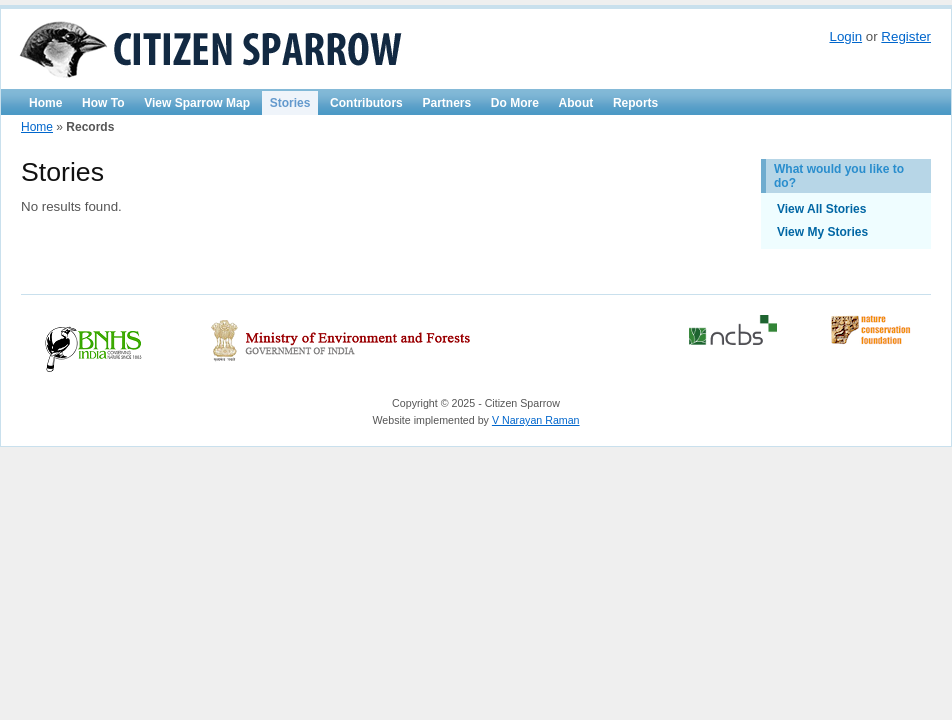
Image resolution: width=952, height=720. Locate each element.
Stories (290, 103)
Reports (635, 103)
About (576, 103)
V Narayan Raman (536, 420)
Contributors (366, 103)
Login (845, 36)
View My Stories (822, 232)
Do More (515, 103)
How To (103, 103)
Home (45, 103)
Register (906, 36)
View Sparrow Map (197, 103)
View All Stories (821, 209)
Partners (446, 103)
